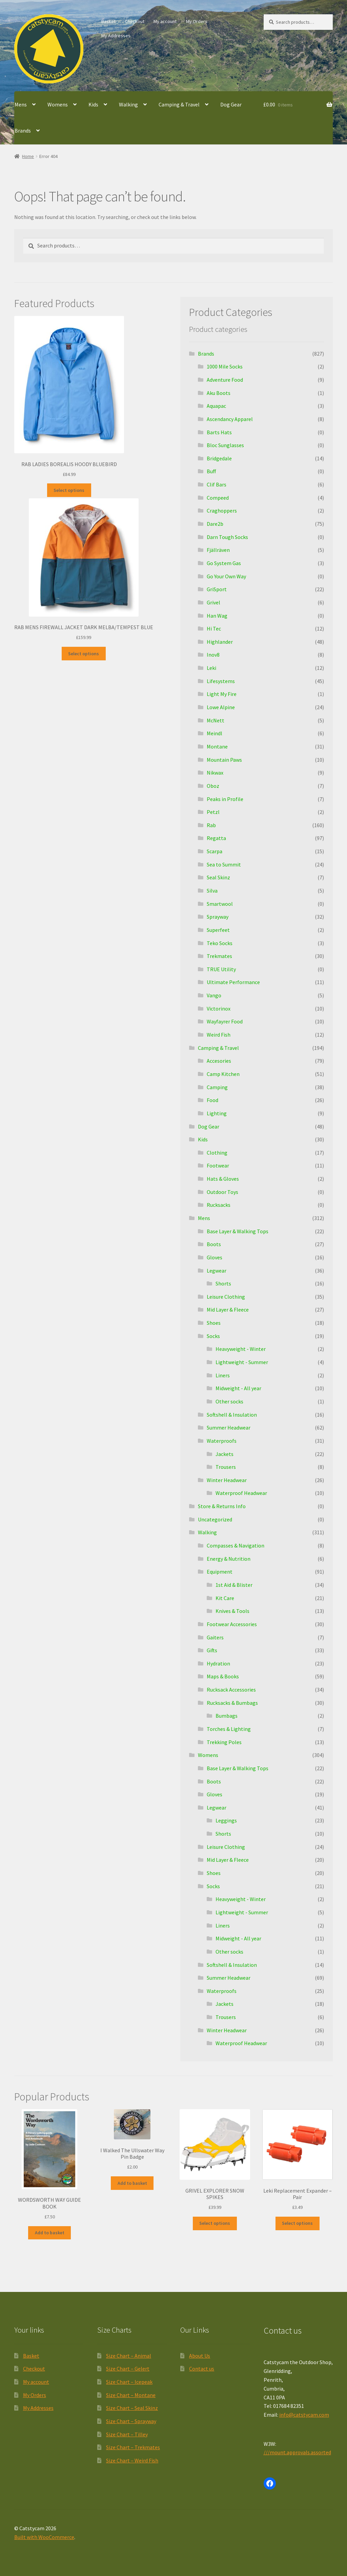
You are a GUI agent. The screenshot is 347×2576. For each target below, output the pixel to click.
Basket (108, 21)
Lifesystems (221, 681)
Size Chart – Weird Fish (132, 2460)
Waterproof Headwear (241, 1493)
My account (165, 21)
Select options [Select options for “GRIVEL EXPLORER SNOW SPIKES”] (214, 2223)
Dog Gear (231, 104)
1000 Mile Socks (225, 366)
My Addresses (115, 36)
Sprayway (217, 916)
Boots (214, 1244)
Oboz (213, 785)
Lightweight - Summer (242, 1362)
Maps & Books (223, 1676)
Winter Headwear (227, 1480)
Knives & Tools (232, 1610)
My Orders (196, 21)
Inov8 (213, 654)
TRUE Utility (221, 969)
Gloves (214, 1257)
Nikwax (215, 772)
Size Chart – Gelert (127, 2368)
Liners (223, 1375)
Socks (213, 1336)
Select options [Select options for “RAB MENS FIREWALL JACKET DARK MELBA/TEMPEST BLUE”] (83, 654)
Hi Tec (214, 628)
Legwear (216, 1270)
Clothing (217, 1152)
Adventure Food (225, 379)
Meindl (214, 733)
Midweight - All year (238, 1388)
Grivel (213, 602)
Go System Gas (224, 563)
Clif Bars (216, 484)
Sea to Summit (224, 864)
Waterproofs (222, 1440)
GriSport (217, 589)
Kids (93, 104)
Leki (211, 667)
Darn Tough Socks (227, 537)
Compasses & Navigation (235, 1545)
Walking (128, 104)
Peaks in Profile (225, 799)
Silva (212, 890)
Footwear (218, 1165)
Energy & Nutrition (228, 1558)
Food (212, 1100)
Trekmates (219, 956)
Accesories (219, 1060)
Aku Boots (218, 393)
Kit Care (225, 1598)
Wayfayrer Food (225, 1021)
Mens (21, 104)
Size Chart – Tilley (127, 2434)
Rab (211, 825)
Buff (211, 471)
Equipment (219, 1571)
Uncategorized (215, 1519)
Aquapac (216, 405)
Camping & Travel (179, 104)
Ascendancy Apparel (230, 419)
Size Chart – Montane (131, 2395)
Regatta (216, 838)
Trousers (226, 1466)
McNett (215, 720)
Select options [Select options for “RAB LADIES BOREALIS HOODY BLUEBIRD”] (69, 490)
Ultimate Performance (233, 982)
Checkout (134, 21)
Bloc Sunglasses (225, 445)
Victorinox (218, 1008)
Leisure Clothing (226, 1296)
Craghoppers (222, 510)
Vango (214, 995)
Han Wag (217, 615)
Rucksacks (218, 1204)
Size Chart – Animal (128, 2355)
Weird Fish (218, 1034)
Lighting (217, 1113)
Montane (217, 746)
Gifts (212, 1650)
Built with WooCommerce (44, 2537)
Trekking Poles (224, 1742)
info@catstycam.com (304, 2414)
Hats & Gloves (223, 1178)
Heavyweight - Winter (241, 1348)
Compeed (218, 497)
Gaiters (215, 1637)
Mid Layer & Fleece (228, 1309)
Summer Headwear (228, 1427)
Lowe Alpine (221, 707)
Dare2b (215, 523)
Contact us (201, 2368)
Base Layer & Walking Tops (237, 1231)
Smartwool (220, 903)
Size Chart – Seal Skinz (132, 2407)
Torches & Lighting (229, 1728)
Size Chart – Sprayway (131, 2421)
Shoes (214, 1322)
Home (28, 156)
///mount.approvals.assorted (297, 2452)
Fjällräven (218, 549)
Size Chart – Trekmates (133, 2447)
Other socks (229, 1401)
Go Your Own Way (226, 576)
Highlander (220, 641)
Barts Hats (219, 432)
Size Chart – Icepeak (129, 2381)
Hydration (218, 1663)
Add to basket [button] (49, 2233)
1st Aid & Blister (234, 1584)
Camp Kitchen (223, 1074)
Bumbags (227, 1715)
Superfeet (218, 929)
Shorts (223, 1283)
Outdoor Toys (222, 1192)
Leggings (226, 1820)
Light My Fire (222, 694)
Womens (57, 104)
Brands (23, 130)
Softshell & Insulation (232, 1414)
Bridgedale (219, 458)
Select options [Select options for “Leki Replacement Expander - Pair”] (297, 2223)
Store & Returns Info (222, 1506)
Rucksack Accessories (231, 1689)
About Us (199, 2355)
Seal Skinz (218, 877)
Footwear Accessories (232, 1624)
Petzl (213, 811)
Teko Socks (219, 943)
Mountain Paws (224, 759)
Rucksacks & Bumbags (232, 1702)
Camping (217, 1087)
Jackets (224, 1454)
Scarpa (214, 851)
